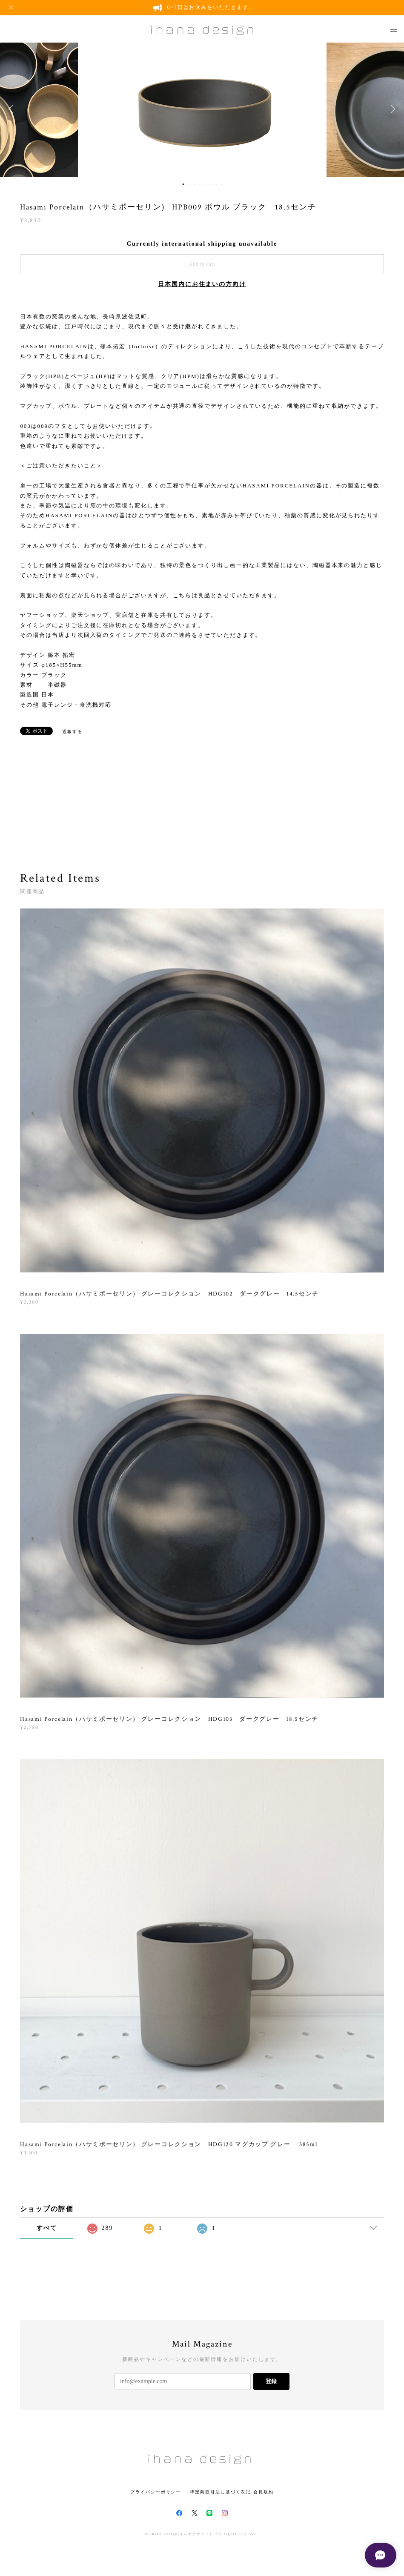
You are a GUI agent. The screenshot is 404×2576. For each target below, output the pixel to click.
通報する (72, 731)
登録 (271, 2381)
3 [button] (194, 184)
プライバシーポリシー (155, 2492)
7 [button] (217, 184)
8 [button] (222, 184)
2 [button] (189, 184)
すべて (47, 2228)
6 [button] (211, 184)
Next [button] (391, 109)
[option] (202, 109)
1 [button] (183, 184)
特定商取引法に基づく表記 (220, 2492)
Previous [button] (13, 109)
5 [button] (205, 184)
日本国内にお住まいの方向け (202, 284)
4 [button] (200, 184)
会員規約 (263, 2492)
